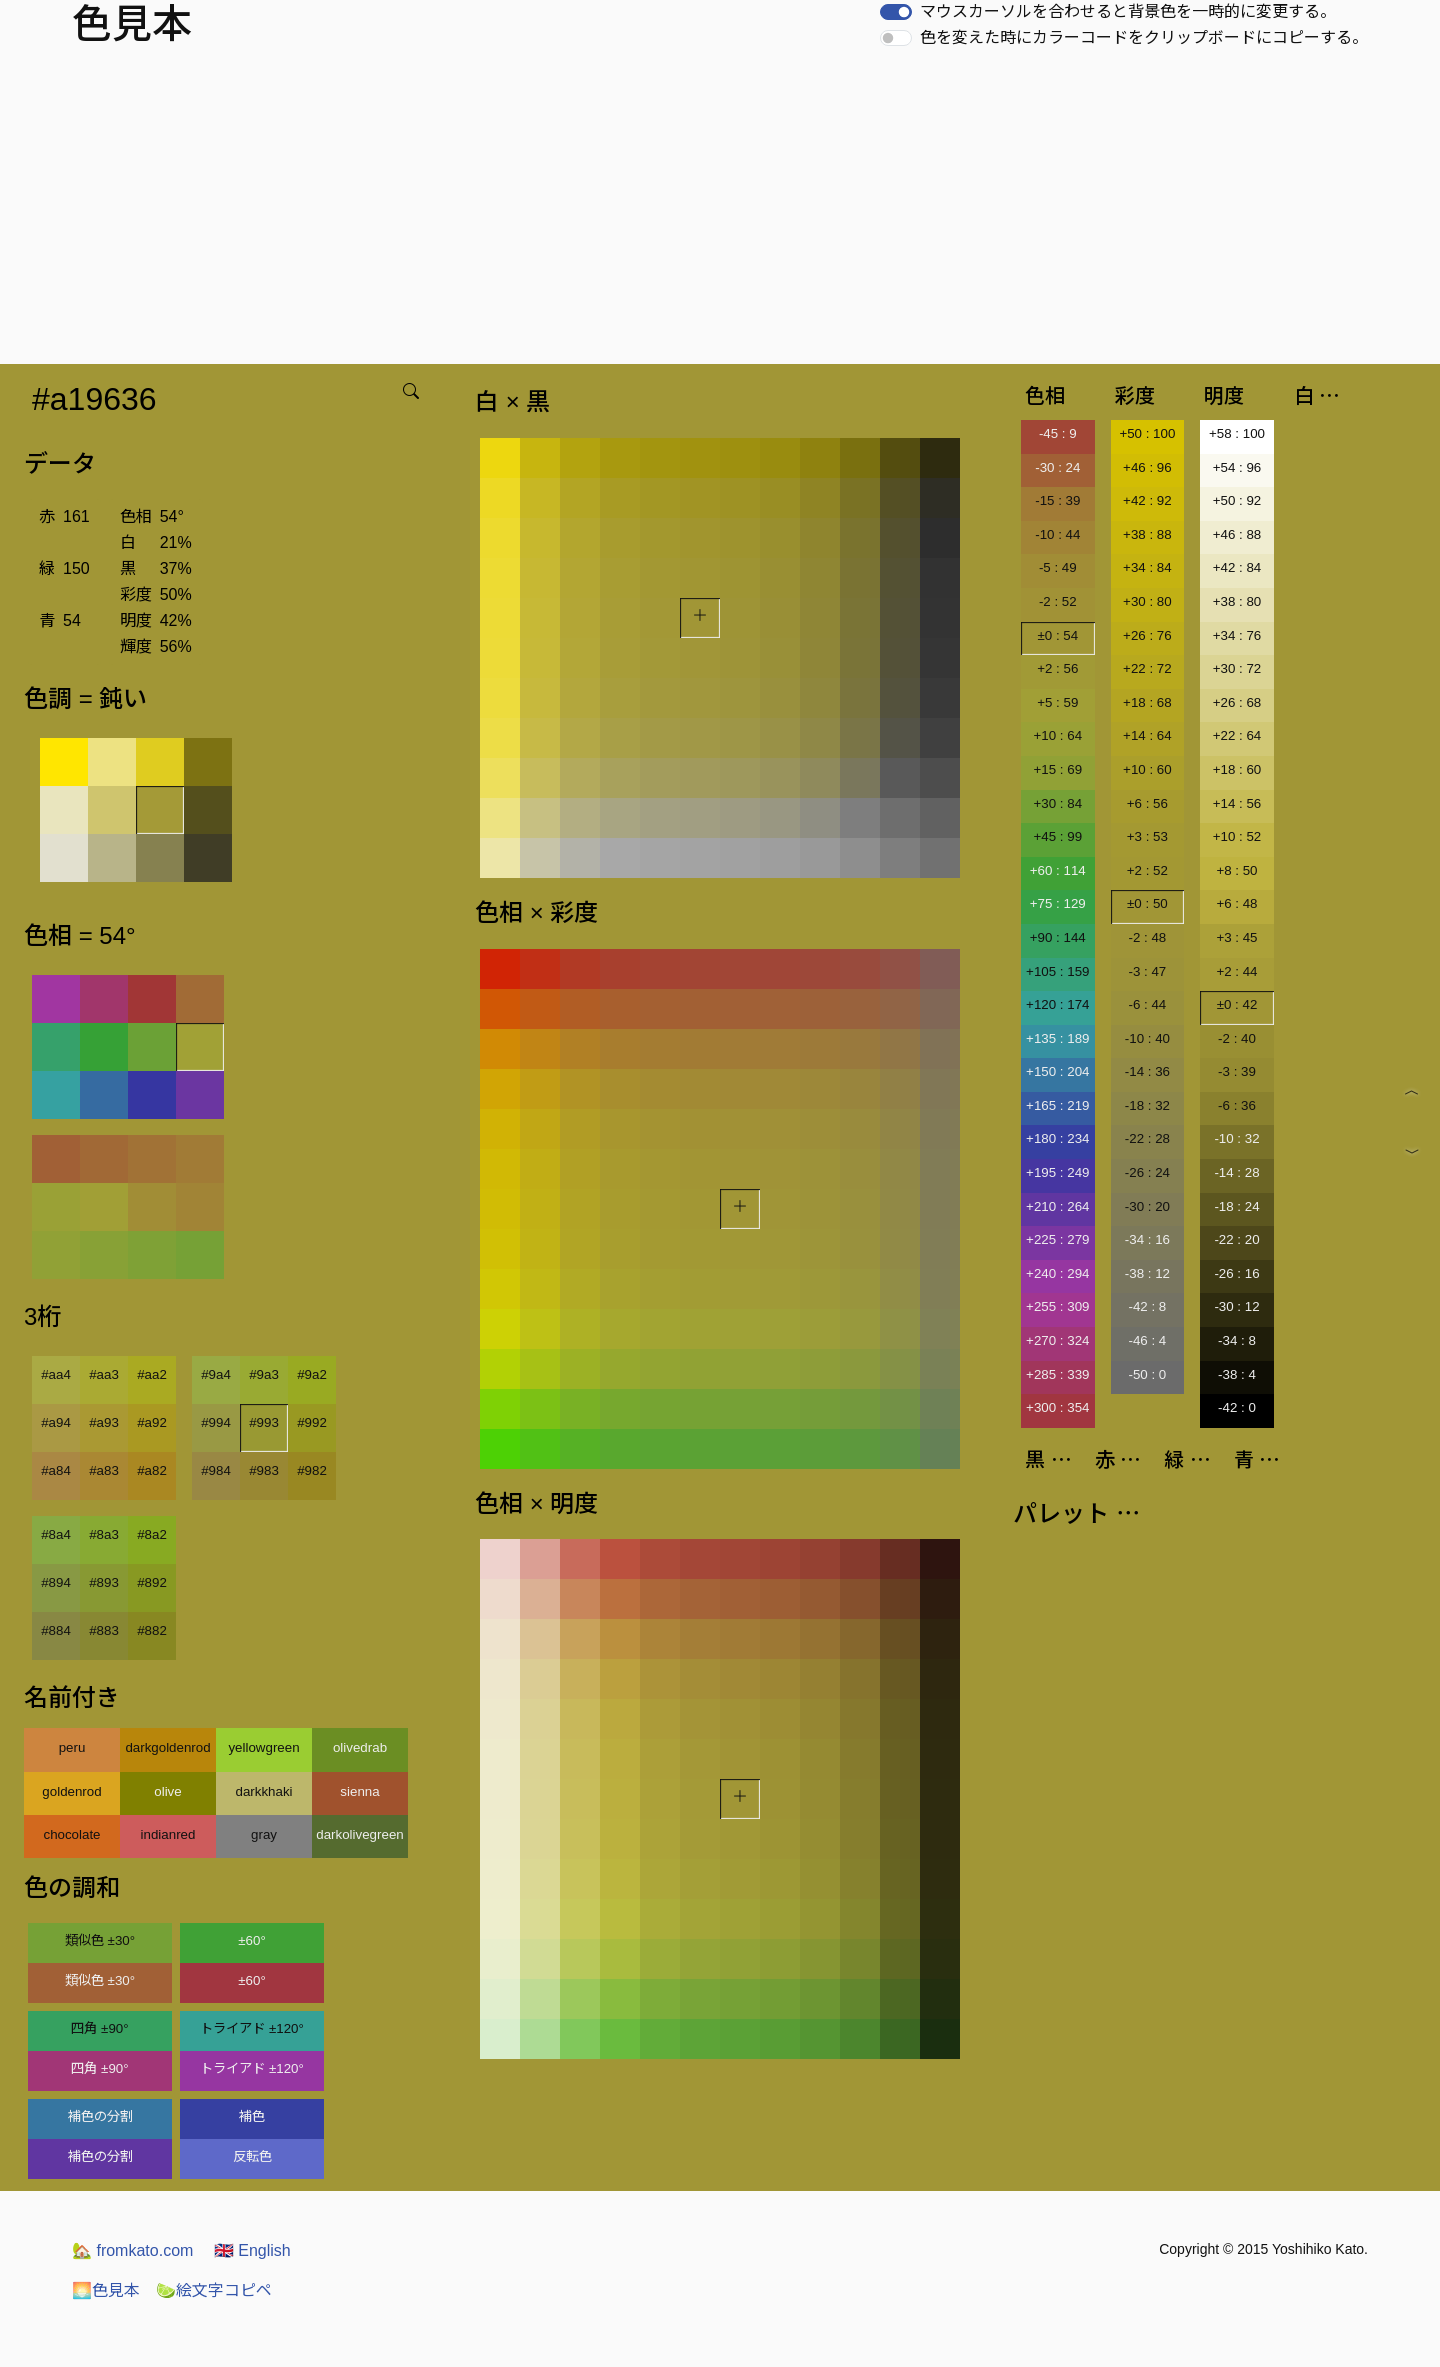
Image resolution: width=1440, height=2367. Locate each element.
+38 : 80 (1237, 601)
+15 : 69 (1058, 769)
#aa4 (56, 1374)
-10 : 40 (1147, 1038)
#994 (216, 1422)
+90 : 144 (1058, 937)
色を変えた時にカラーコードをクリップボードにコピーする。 (1144, 37)
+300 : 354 (1057, 1407)
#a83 (104, 1470)
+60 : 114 (1058, 870)
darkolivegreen (359, 1834)
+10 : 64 (1058, 735)
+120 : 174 (1057, 1004)
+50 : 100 (1147, 433)
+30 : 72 (1237, 668)
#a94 (56, 1422)
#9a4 (216, 1374)
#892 (152, 1582)
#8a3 (104, 1534)
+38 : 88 (1147, 534)
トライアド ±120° (252, 2028)
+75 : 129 (1058, 903)
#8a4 (56, 1534)
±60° (251, 1940)
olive (167, 1791)
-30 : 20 (1147, 1206)
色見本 (106, 2290)
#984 (216, 1470)
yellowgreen (263, 1747)
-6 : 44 (1147, 1004)
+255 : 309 (1057, 1306)
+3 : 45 (1236, 937)
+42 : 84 (1237, 567)
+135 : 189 (1057, 1038)
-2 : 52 (1058, 601)
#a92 (152, 1422)
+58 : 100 (1237, 433)
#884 (56, 1630)
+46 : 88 (1237, 534)
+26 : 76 (1147, 635)
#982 (312, 1470)
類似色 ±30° (100, 1940)
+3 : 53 (1147, 836)
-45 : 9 (1058, 433)
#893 (104, 1582)
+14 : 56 (1237, 803)
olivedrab (360, 1747)
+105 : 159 (1057, 971)
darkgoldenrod (167, 1747)
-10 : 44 (1057, 534)
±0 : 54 (1057, 635)
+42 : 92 (1147, 500)
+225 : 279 (1057, 1239)
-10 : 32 (1236, 1138)
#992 (312, 1422)
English (252, 2250)
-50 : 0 (1147, 1374)
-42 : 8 (1147, 1306)
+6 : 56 (1147, 803)
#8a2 (152, 1534)
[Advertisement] (720, 214)
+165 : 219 (1057, 1105)
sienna (359, 1791)
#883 (104, 1630)
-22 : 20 (1236, 1239)
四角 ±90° (99, 2028)
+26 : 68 (1237, 702)
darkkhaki (263, 1791)
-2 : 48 (1147, 937)
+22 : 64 (1237, 735)
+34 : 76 (1237, 635)
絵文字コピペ (214, 2290)
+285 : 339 (1057, 1374)
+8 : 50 (1236, 870)
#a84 (56, 1470)
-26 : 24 (1147, 1172)
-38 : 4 (1237, 1374)
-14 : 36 (1147, 1071)
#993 (264, 1422)
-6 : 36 (1237, 1105)
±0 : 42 (1237, 1004)
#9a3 (264, 1374)
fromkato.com (132, 2250)
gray (264, 1834)
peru (72, 1747)
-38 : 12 (1147, 1273)
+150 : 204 (1057, 1071)
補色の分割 (100, 2116)
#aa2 (152, 1374)
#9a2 (312, 1374)
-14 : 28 (1236, 1172)
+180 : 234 (1057, 1138)
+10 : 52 (1237, 836)
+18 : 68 (1147, 702)
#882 (152, 1630)
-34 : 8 (1237, 1340)
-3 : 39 (1237, 1071)
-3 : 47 (1147, 971)
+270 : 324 (1057, 1340)
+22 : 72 (1147, 668)
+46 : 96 (1147, 467)
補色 (252, 2116)
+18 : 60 (1237, 769)
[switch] (896, 12)
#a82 (152, 1470)
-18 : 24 (1236, 1206)
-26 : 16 (1236, 1273)
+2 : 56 (1057, 668)
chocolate (71, 1834)
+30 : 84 (1058, 803)
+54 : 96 (1237, 467)
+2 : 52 (1147, 870)
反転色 (252, 2156)
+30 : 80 (1147, 601)
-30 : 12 (1236, 1306)
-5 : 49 (1058, 567)
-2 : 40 (1237, 1038)
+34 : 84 (1147, 567)
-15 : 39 (1057, 500)
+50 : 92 (1237, 500)
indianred (168, 1834)
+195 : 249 (1057, 1172)
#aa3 (104, 1374)
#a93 (104, 1422)
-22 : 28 (1147, 1138)
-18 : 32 (1147, 1105)
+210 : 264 (1057, 1206)
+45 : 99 (1058, 836)
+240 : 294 (1057, 1273)
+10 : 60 (1147, 769)
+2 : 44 (1236, 971)
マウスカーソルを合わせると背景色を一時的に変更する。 (1128, 11)
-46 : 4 (1147, 1340)
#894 (56, 1582)
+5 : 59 (1057, 702)
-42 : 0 (1237, 1407)
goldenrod (71, 1791)
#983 (264, 1470)
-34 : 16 (1147, 1239)
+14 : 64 (1147, 735)
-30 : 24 (1057, 467)
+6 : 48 (1236, 903)
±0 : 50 (1147, 903)
